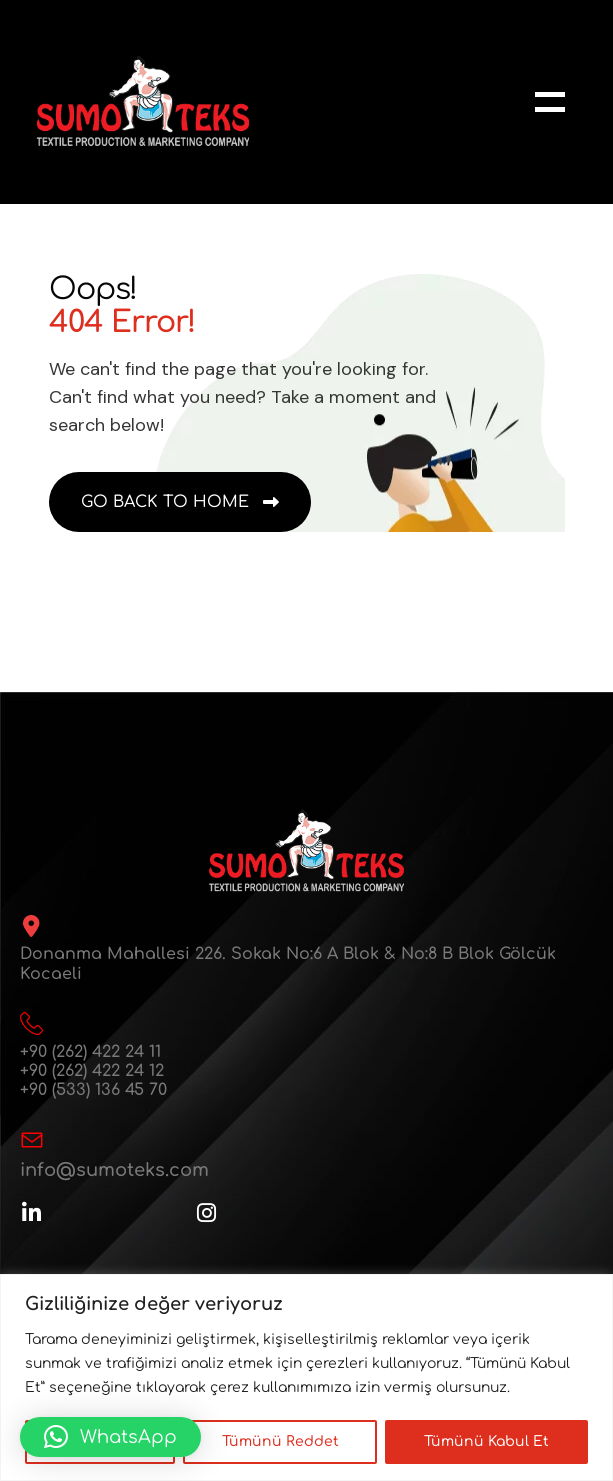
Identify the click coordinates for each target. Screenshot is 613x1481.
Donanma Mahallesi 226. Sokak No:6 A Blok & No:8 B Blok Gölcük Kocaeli (288, 963)
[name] (550, 102)
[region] (306, 1377)
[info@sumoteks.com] (32, 1140)
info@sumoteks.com (114, 1170)
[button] (110, 1437)
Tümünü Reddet (280, 1441)
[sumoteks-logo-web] (143, 101)
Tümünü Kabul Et (486, 1441)
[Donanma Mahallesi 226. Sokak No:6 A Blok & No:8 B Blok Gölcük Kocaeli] (31, 926)
